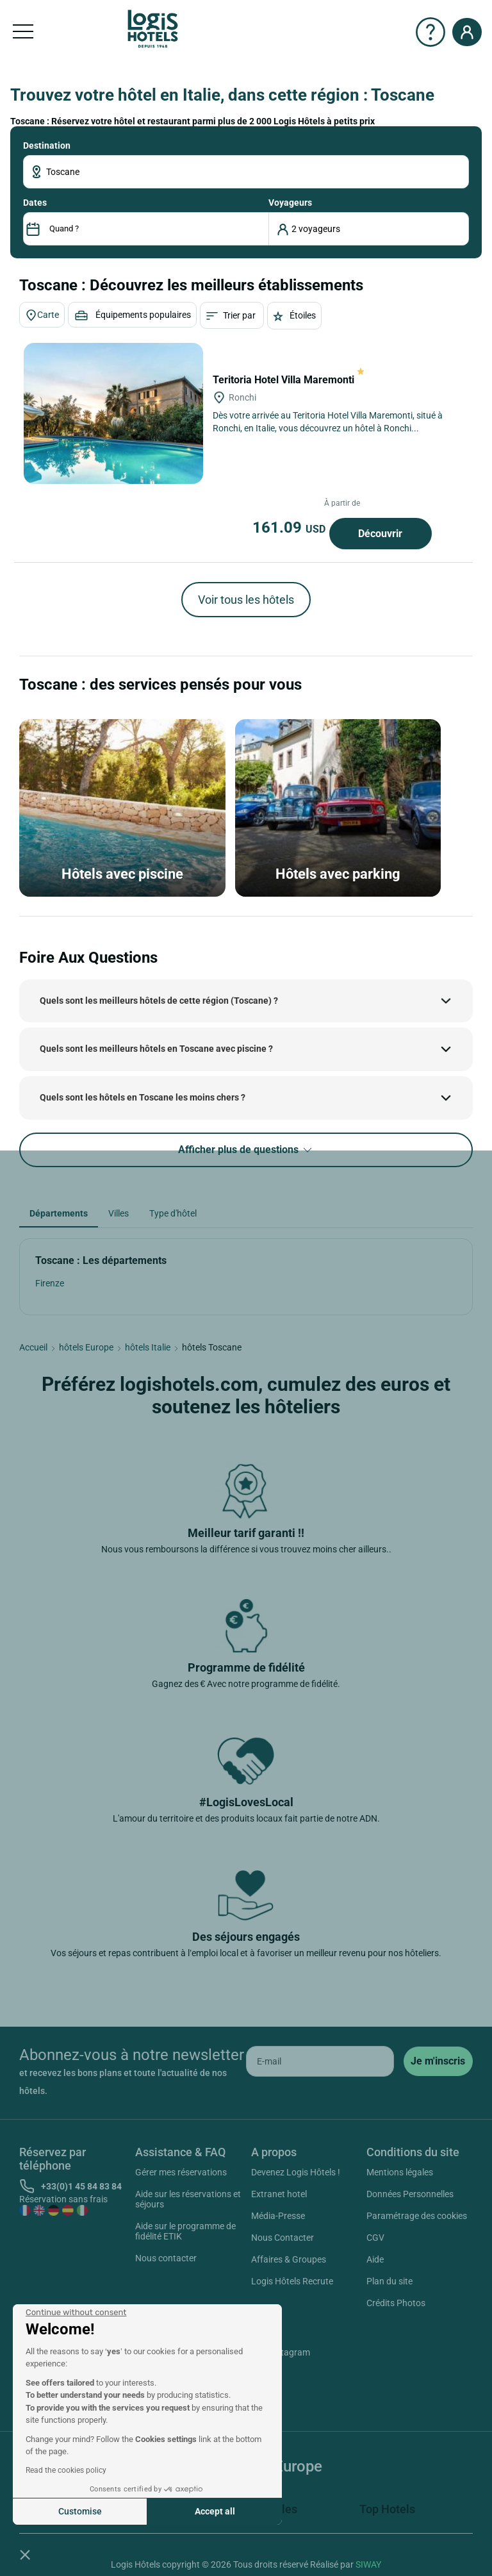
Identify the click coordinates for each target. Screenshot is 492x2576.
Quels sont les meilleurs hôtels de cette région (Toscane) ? (159, 1000)
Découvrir (380, 534)
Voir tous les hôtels (246, 599)
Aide (375, 2259)
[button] (25, 2554)
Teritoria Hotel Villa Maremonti (289, 380)
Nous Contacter (282, 2237)
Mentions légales (399, 2172)
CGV (375, 2237)
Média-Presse (278, 2216)
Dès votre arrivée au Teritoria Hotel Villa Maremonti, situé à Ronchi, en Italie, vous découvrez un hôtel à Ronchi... (328, 421)
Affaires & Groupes (288, 2259)
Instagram (274, 2354)
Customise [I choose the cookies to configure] (80, 2511)
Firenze (49, 1283)
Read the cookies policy (66, 2470)
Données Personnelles (410, 2194)
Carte (42, 315)
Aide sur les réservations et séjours (188, 2199)
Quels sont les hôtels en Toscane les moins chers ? (142, 1097)
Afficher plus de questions (246, 1150)
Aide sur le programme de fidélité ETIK (185, 2231)
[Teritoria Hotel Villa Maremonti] (113, 413)
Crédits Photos (395, 2303)
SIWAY (368, 2564)
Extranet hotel (279, 2194)
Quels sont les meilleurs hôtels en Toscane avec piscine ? (156, 1048)
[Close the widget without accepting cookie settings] (76, 2312)
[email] (320, 2061)
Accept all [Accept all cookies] (215, 2511)
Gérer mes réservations (181, 2172)
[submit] (438, 2061)
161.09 (290, 527)
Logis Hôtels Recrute (292, 2281)
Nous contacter (166, 2258)
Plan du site (389, 2281)
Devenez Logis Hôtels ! (295, 2172)
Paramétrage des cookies (416, 2216)
